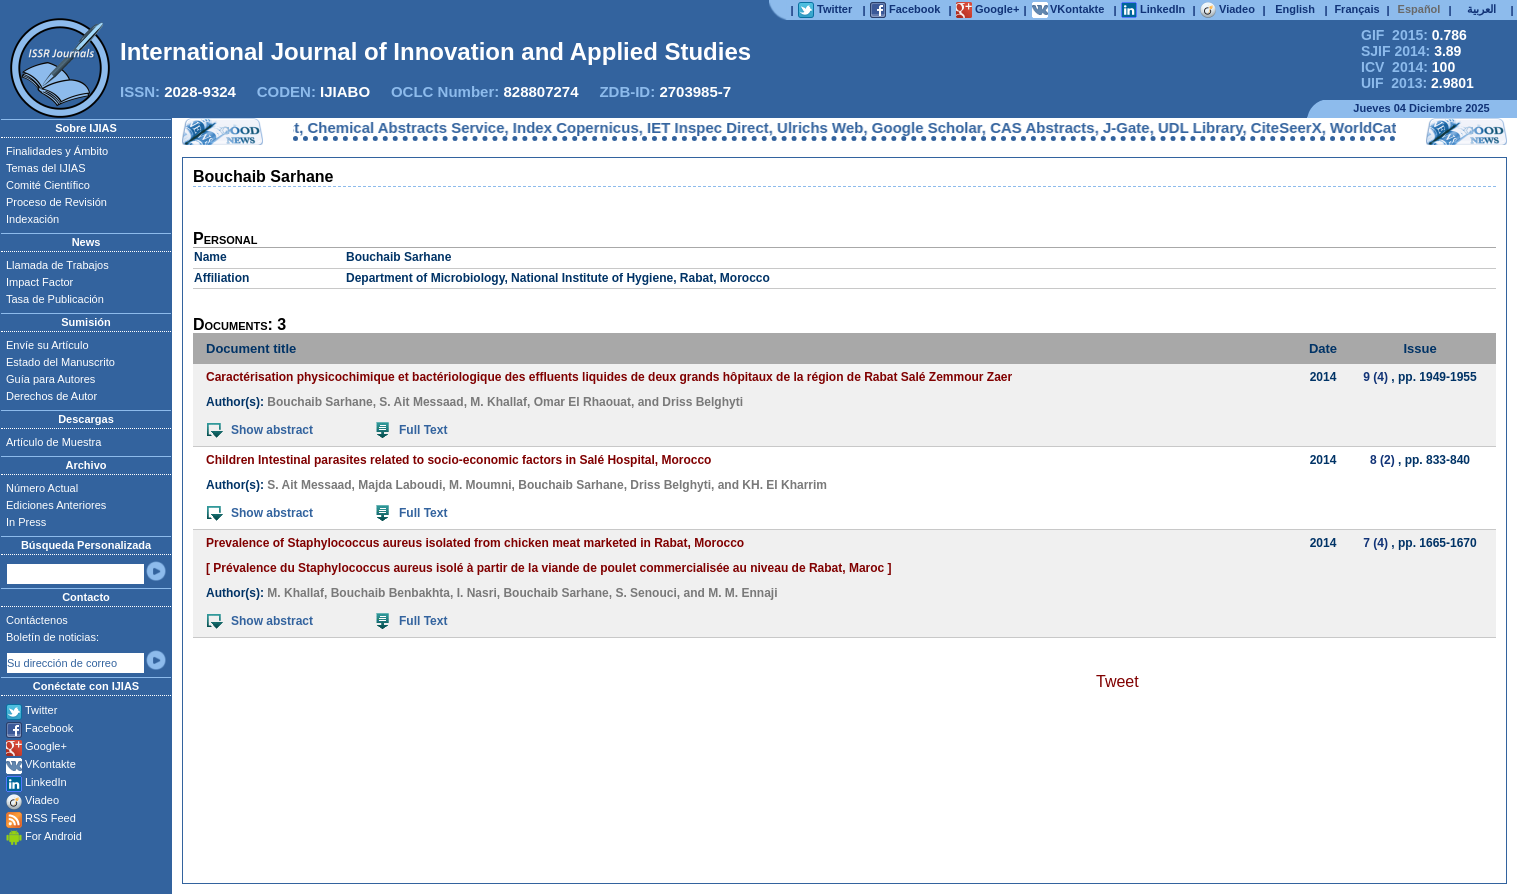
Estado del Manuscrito (60, 362)
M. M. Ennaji (742, 593)
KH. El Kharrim (784, 485)
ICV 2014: (1408, 67)
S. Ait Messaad (421, 402)
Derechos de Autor (51, 396)
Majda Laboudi (400, 485)
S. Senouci (645, 593)
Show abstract (260, 430)
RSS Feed (50, 818)
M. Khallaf (498, 402)
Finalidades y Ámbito (57, 151)
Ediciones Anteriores (56, 505)
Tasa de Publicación (55, 299)
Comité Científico (48, 185)
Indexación (32, 219)
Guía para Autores (50, 379)
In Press (26, 522)
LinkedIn (46, 782)
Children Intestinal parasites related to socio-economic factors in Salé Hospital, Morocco (458, 460)
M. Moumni (480, 485)
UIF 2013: (1417, 83)
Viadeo (42, 800)
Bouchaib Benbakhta (390, 593)
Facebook (49, 728)
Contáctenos (37, 620)
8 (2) (1382, 460)
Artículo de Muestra (53, 442)
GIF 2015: (1414, 35)
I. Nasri (477, 593)
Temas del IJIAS (45, 168)
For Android (53, 836)
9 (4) (1375, 377)
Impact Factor (39, 282)
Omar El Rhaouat (582, 402)
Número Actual (42, 488)
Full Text (411, 430)
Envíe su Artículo (47, 345)
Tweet (1117, 681)
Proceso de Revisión (56, 202)
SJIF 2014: (1411, 51)
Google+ (46, 746)
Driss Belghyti (702, 402)
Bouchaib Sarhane (319, 402)
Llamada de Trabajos (57, 265)
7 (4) (1375, 543)
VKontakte (50, 764)
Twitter (41, 710)
